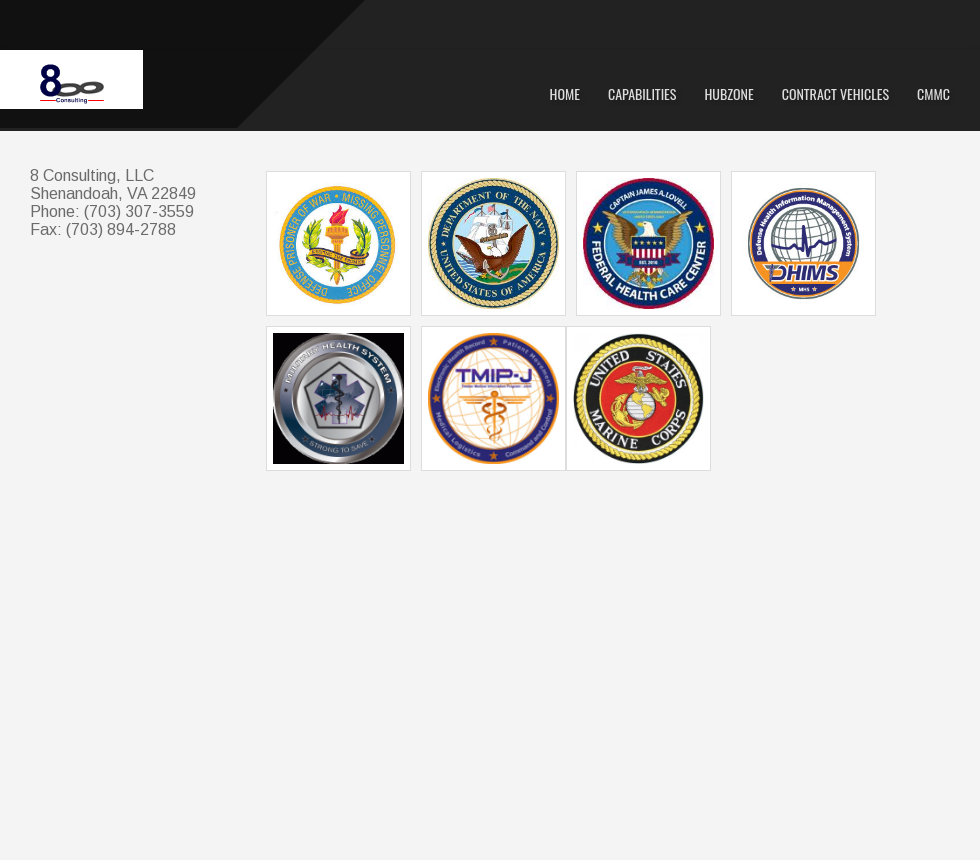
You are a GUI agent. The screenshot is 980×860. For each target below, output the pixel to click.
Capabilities (642, 93)
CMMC (933, 93)
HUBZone (728, 93)
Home (565, 93)
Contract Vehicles (835, 93)
